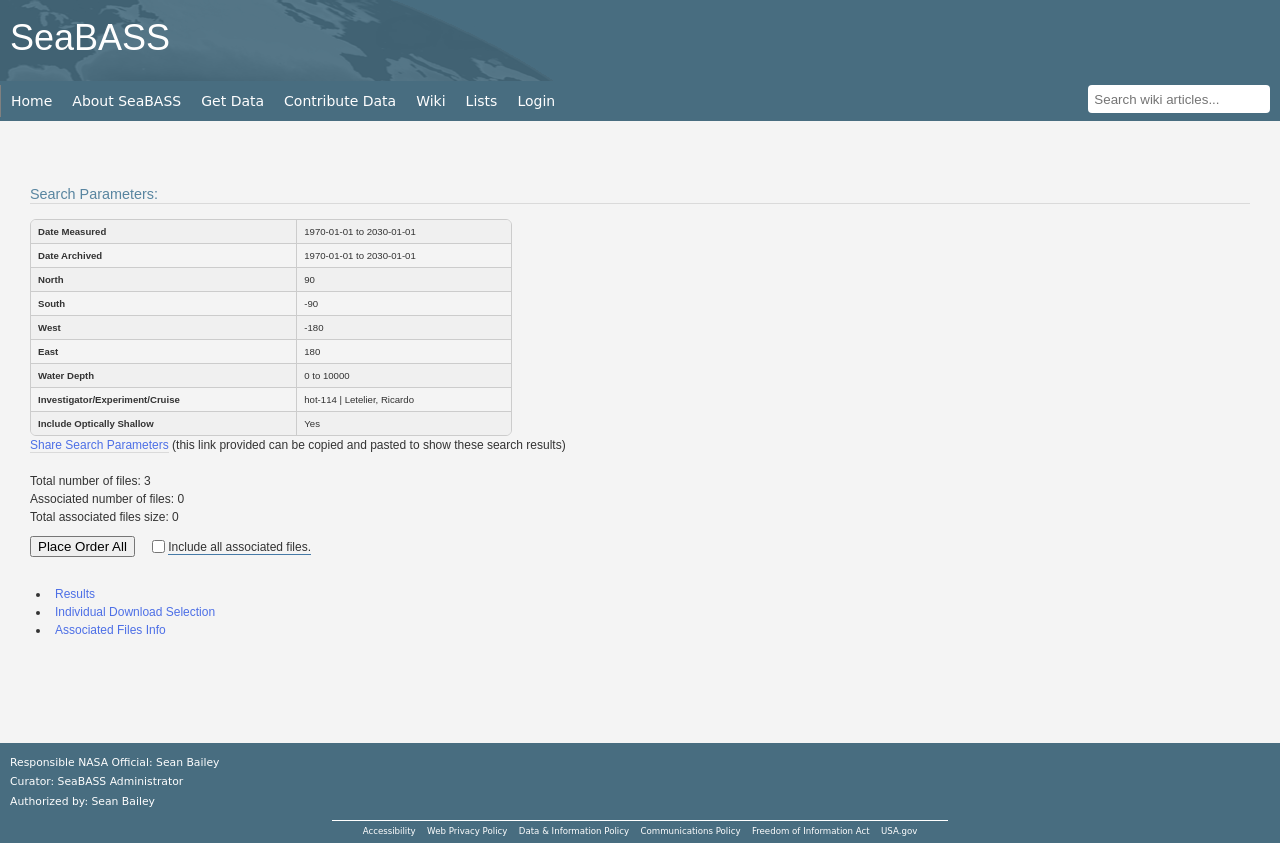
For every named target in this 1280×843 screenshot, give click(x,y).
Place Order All (82, 546)
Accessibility (389, 831)
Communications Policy (690, 831)
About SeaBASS (126, 101)
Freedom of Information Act (811, 831)
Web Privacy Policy (467, 831)
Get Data (232, 101)
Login (536, 101)
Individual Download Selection (135, 612)
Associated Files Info (110, 630)
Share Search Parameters (99, 445)
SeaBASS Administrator (121, 781)
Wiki (430, 101)
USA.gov (899, 831)
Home (31, 101)
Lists (482, 101)
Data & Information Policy (574, 831)
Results (75, 594)
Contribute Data (340, 101)
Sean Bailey (122, 801)
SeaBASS (90, 37)
